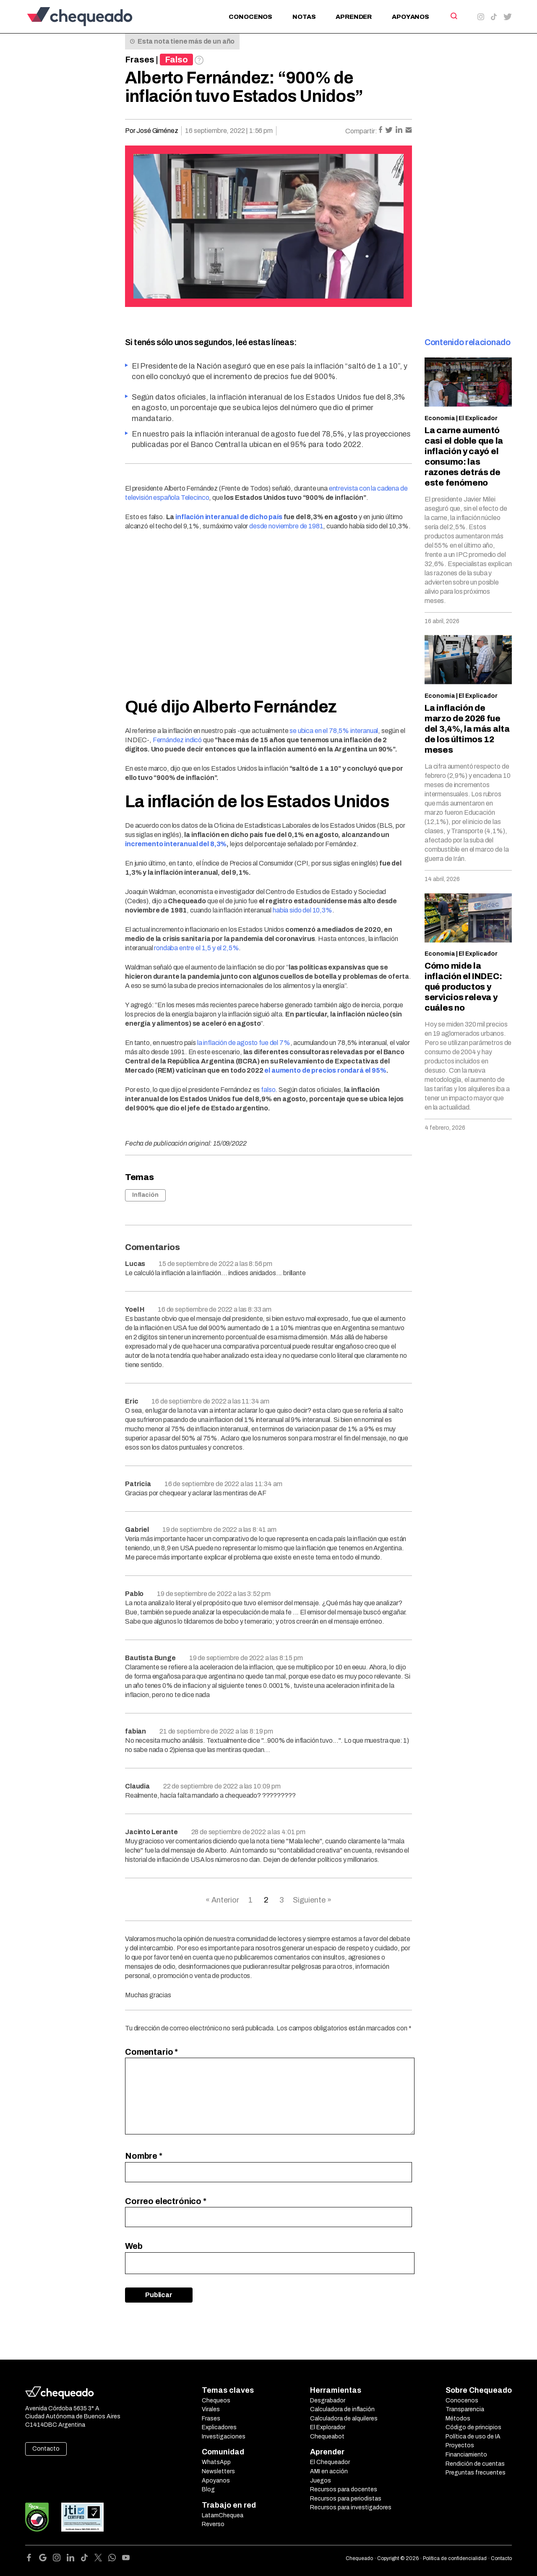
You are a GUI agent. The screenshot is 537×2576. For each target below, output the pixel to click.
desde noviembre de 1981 (286, 526)
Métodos (458, 2418)
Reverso (213, 2524)
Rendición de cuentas (475, 2464)
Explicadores (219, 2427)
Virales (211, 2409)
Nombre (143, 2155)
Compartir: (361, 131)
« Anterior (222, 1900)
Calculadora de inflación (342, 2409)
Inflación (145, 1195)
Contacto (46, 2449)
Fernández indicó (177, 739)
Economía (440, 418)
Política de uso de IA (473, 2436)
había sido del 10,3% (302, 910)
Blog (208, 2489)
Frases (139, 59)
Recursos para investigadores (350, 2507)
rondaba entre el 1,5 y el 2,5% (196, 947)
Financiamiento (466, 2454)
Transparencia (465, 2409)
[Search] (453, 16)
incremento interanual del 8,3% (176, 843)
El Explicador (478, 418)
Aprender (354, 16)
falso (268, 1089)
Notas (303, 16)
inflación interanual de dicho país (228, 516)
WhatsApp (216, 2462)
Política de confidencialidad (455, 2558)
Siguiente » (312, 1900)
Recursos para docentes (343, 2489)
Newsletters (218, 2471)
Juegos (320, 2480)
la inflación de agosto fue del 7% (243, 1042)
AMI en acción (329, 2471)
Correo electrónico (165, 2201)
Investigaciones (223, 2436)
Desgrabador (327, 2400)
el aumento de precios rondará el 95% (325, 1070)
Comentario (151, 2051)
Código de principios (473, 2427)
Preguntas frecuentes (476, 2472)
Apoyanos (410, 16)
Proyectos (460, 2445)
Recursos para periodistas (345, 2498)
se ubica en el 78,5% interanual (333, 730)
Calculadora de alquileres (344, 2418)
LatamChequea (222, 2515)
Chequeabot (327, 2436)
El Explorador (327, 2427)
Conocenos (250, 16)
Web (134, 2246)
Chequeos (216, 2400)
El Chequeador (330, 2462)
